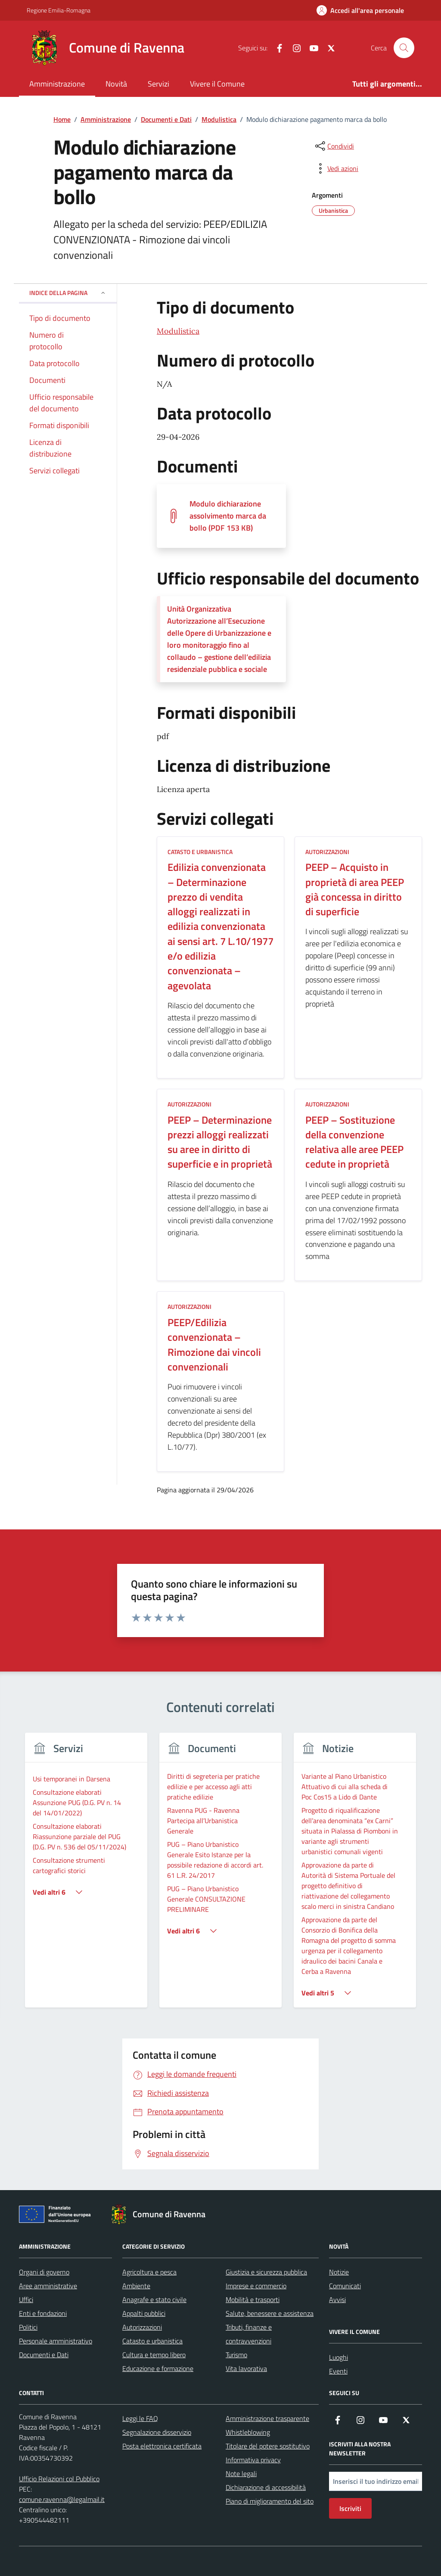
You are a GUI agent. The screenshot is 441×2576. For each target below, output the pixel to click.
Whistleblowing (248, 2432)
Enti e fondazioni (43, 2313)
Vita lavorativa (246, 2368)
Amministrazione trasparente (267, 2418)
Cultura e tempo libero (154, 2354)
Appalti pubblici (143, 2313)
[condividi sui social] (334, 146)
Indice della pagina (67, 292)
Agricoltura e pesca (149, 2272)
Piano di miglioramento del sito (270, 2501)
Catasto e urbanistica (152, 2341)
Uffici (26, 2299)
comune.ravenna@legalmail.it (62, 2499)
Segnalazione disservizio (156, 2432)
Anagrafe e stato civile (154, 2299)
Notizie (339, 2272)
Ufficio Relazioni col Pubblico (59, 2478)
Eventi (338, 2371)
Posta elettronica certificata (162, 2446)
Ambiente (136, 2286)
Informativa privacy (253, 2460)
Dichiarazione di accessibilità (266, 2487)
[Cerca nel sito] (404, 47)
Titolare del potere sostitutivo (268, 2446)
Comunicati (345, 2286)
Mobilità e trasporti (253, 2299)
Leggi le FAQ (140, 2418)
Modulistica (178, 331)
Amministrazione (57, 84)
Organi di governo (44, 2272)
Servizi (158, 84)
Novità (116, 84)
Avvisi (337, 2299)
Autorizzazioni (142, 2327)
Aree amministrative (48, 2286)
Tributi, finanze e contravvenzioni (249, 2334)
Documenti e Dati (43, 2354)
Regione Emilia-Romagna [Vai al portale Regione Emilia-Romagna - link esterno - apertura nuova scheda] (58, 10)
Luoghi (338, 2357)
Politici (28, 2327)
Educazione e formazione (157, 2368)
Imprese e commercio (256, 2286)
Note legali (241, 2473)
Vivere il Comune (217, 84)
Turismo (236, 2354)
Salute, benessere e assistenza (270, 2313)
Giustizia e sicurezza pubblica (266, 2272)
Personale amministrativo (55, 2341)
